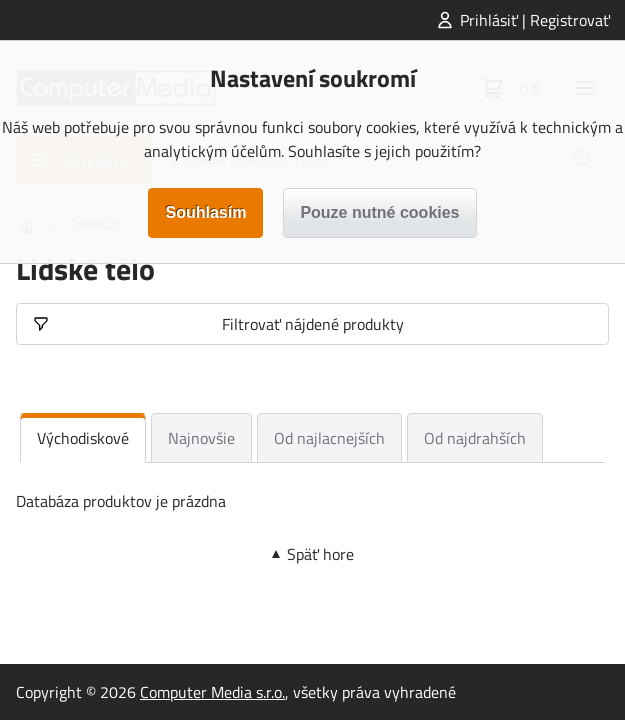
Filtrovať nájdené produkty (313, 324)
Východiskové (83, 438)
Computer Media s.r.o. (212, 692)
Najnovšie (201, 438)
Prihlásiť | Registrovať (535, 20)
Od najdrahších (475, 438)
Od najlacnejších (329, 438)
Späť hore (320, 554)
